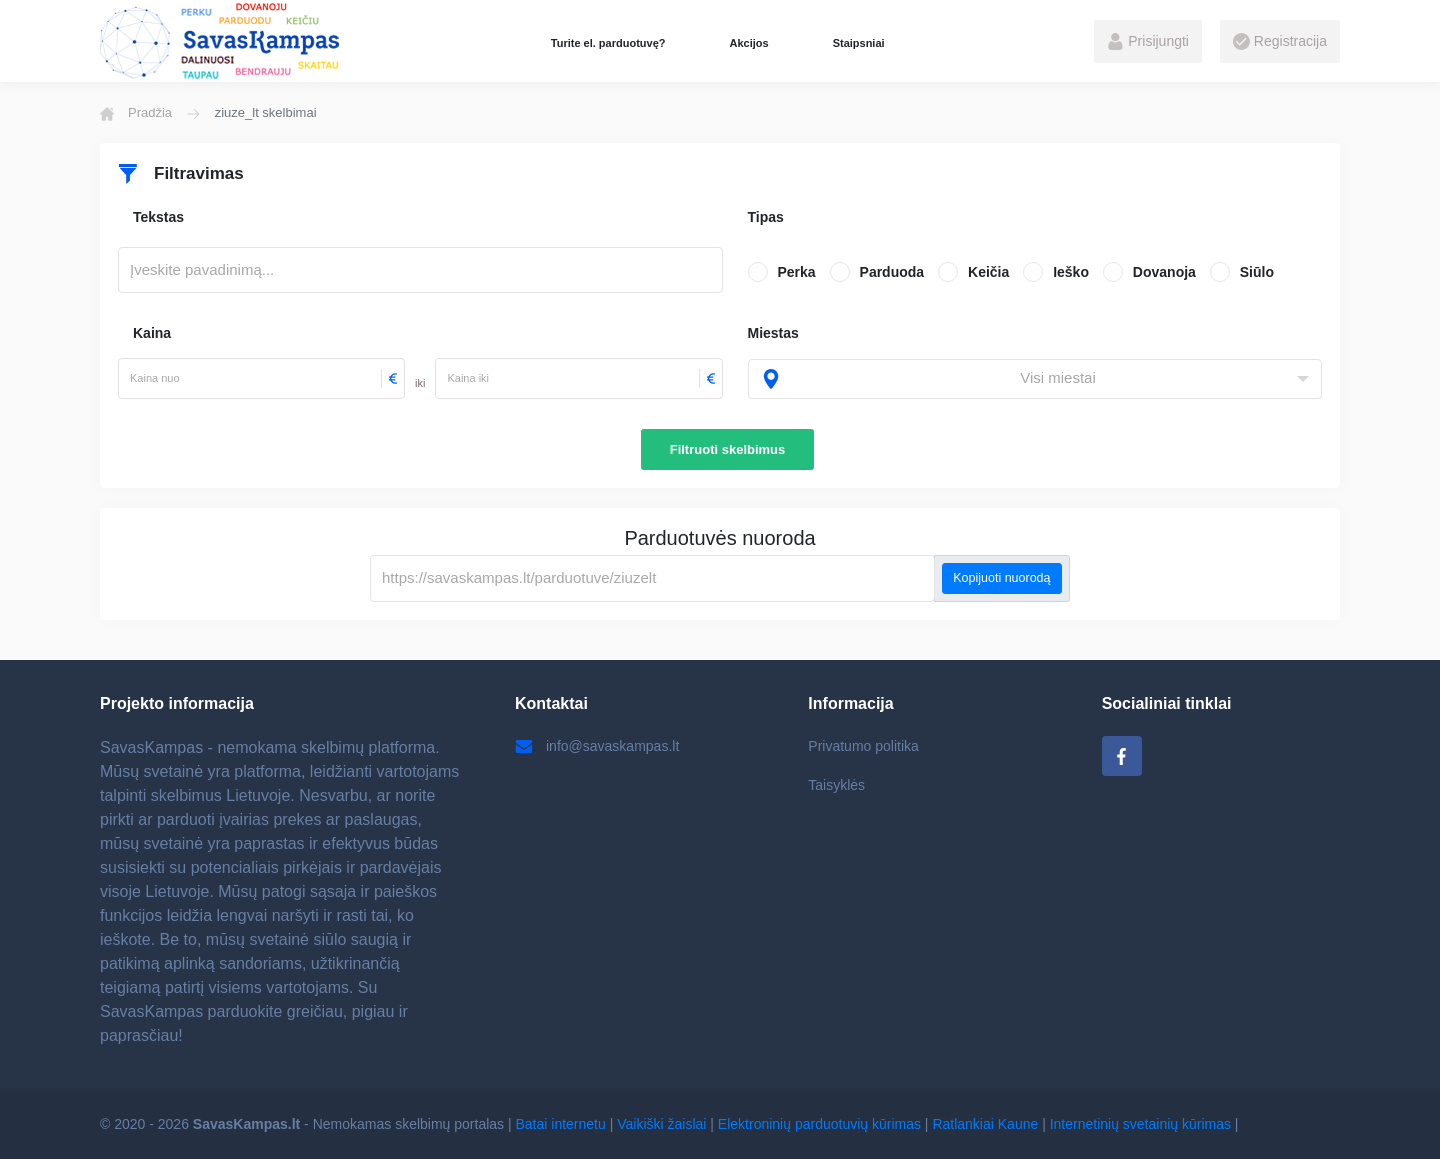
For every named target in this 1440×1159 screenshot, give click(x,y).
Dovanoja (1164, 272)
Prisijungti (1148, 42)
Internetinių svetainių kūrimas (1140, 1124)
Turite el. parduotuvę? (608, 43)
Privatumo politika (863, 746)
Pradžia (136, 113)
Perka (797, 272)
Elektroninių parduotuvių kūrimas (819, 1124)
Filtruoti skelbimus (728, 449)
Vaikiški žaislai (661, 1124)
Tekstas (158, 217)
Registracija (1280, 42)
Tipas (766, 217)
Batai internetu (561, 1124)
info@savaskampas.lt (597, 746)
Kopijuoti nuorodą (1001, 578)
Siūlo (1257, 272)
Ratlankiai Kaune (985, 1124)
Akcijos (748, 43)
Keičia (988, 272)
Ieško (1071, 272)
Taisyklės (836, 785)
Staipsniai (859, 43)
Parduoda (892, 272)
